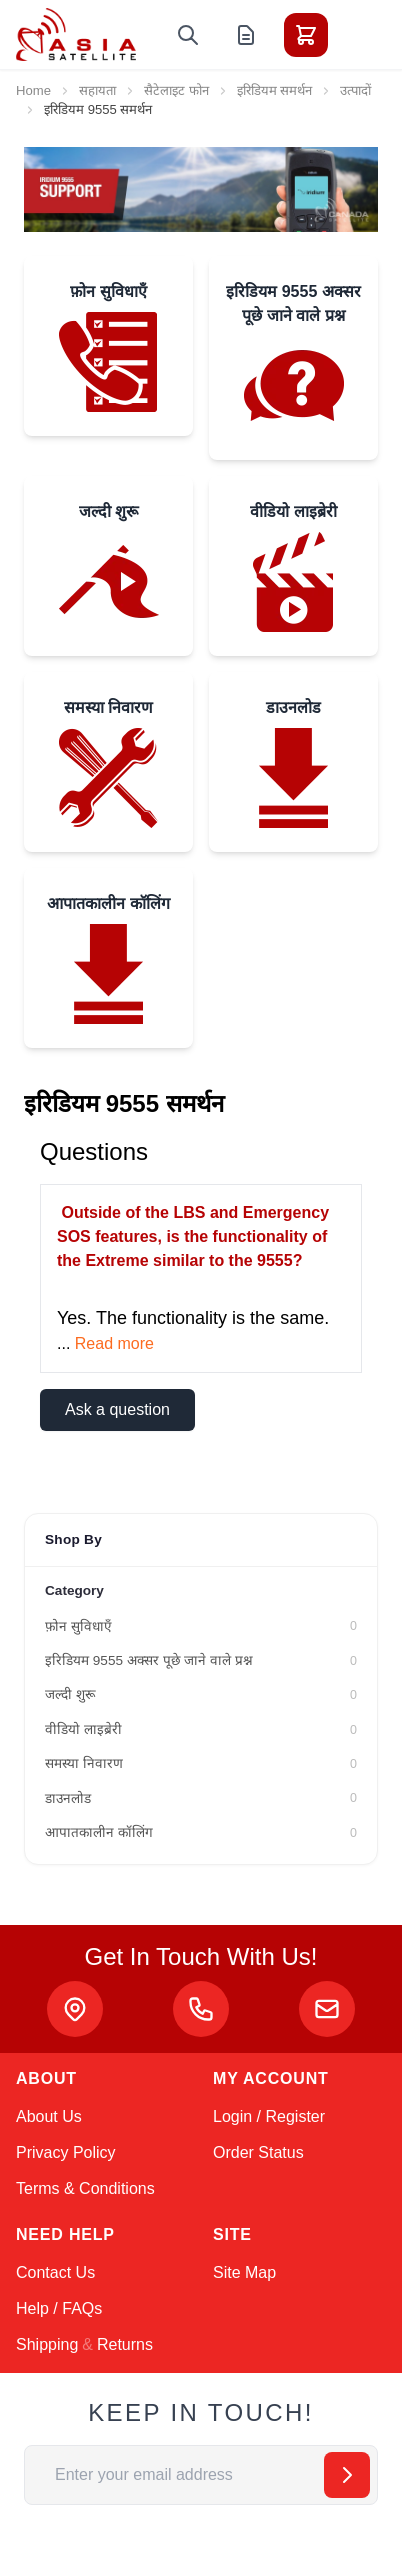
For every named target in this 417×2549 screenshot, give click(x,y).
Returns (125, 2344)
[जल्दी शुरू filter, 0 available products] (201, 1695)
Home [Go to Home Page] (33, 90)
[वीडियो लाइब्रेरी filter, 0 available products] (201, 1730)
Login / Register (269, 2116)
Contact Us (55, 2272)
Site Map (244, 2272)
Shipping (47, 2344)
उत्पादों (355, 90)
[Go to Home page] (76, 34)
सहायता (97, 90)
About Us (49, 2116)
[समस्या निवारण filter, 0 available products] (201, 1764)
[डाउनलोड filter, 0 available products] (201, 1799)
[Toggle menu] (362, 35)
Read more (114, 1343)
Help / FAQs (59, 2308)
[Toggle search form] (188, 35)
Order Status (258, 2152)
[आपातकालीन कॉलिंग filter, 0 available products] (201, 1833)
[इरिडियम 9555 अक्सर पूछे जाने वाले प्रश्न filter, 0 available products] (201, 1661)
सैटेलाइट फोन (176, 90)
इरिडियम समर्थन (275, 90)
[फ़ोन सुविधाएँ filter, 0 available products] (201, 1627)
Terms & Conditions (85, 2188)
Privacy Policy (66, 2152)
